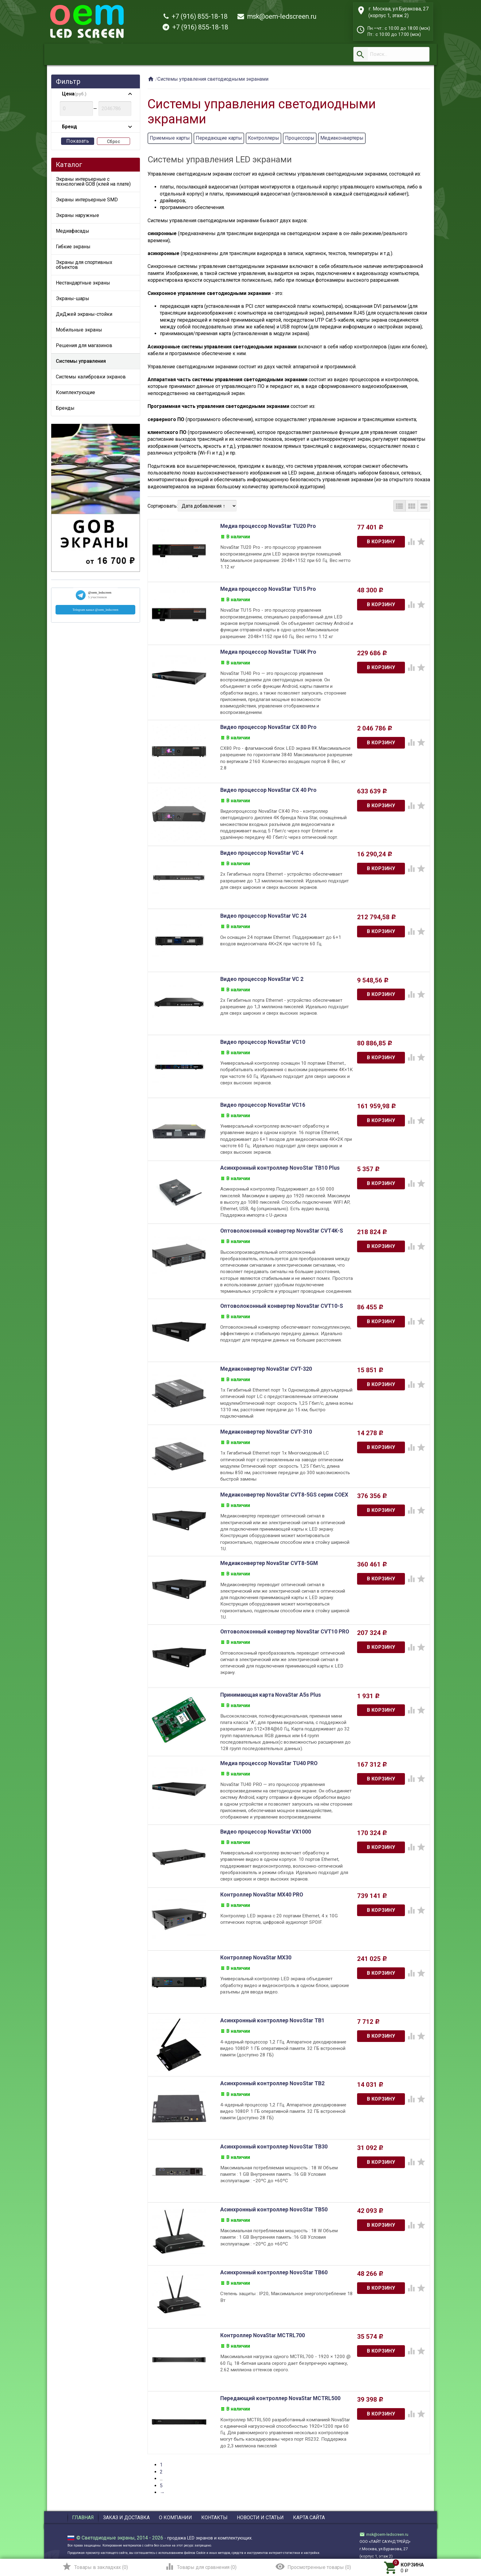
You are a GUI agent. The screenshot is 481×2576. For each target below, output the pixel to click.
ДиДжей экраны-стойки (84, 314)
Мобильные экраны (79, 330)
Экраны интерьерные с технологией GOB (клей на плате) (93, 181)
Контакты (214, 2516)
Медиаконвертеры (342, 138)
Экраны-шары (72, 298)
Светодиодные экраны (108, 2536)
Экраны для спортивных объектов (84, 264)
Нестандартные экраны (83, 283)
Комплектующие (75, 392)
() (95, 2566)
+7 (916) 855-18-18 (196, 16)
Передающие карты (219, 138)
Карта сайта (309, 2516)
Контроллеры (263, 138)
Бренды (65, 408)
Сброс (113, 141)
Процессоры (300, 138)
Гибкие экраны (73, 247)
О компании (175, 2516)
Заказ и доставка (126, 2516)
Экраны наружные (77, 215)
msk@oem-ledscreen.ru (276, 16)
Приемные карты (170, 138)
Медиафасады (72, 231)
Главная (83, 2516)
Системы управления (81, 361)
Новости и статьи (260, 2516)
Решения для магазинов (84, 345)
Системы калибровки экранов (91, 377)
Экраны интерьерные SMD (87, 200)
